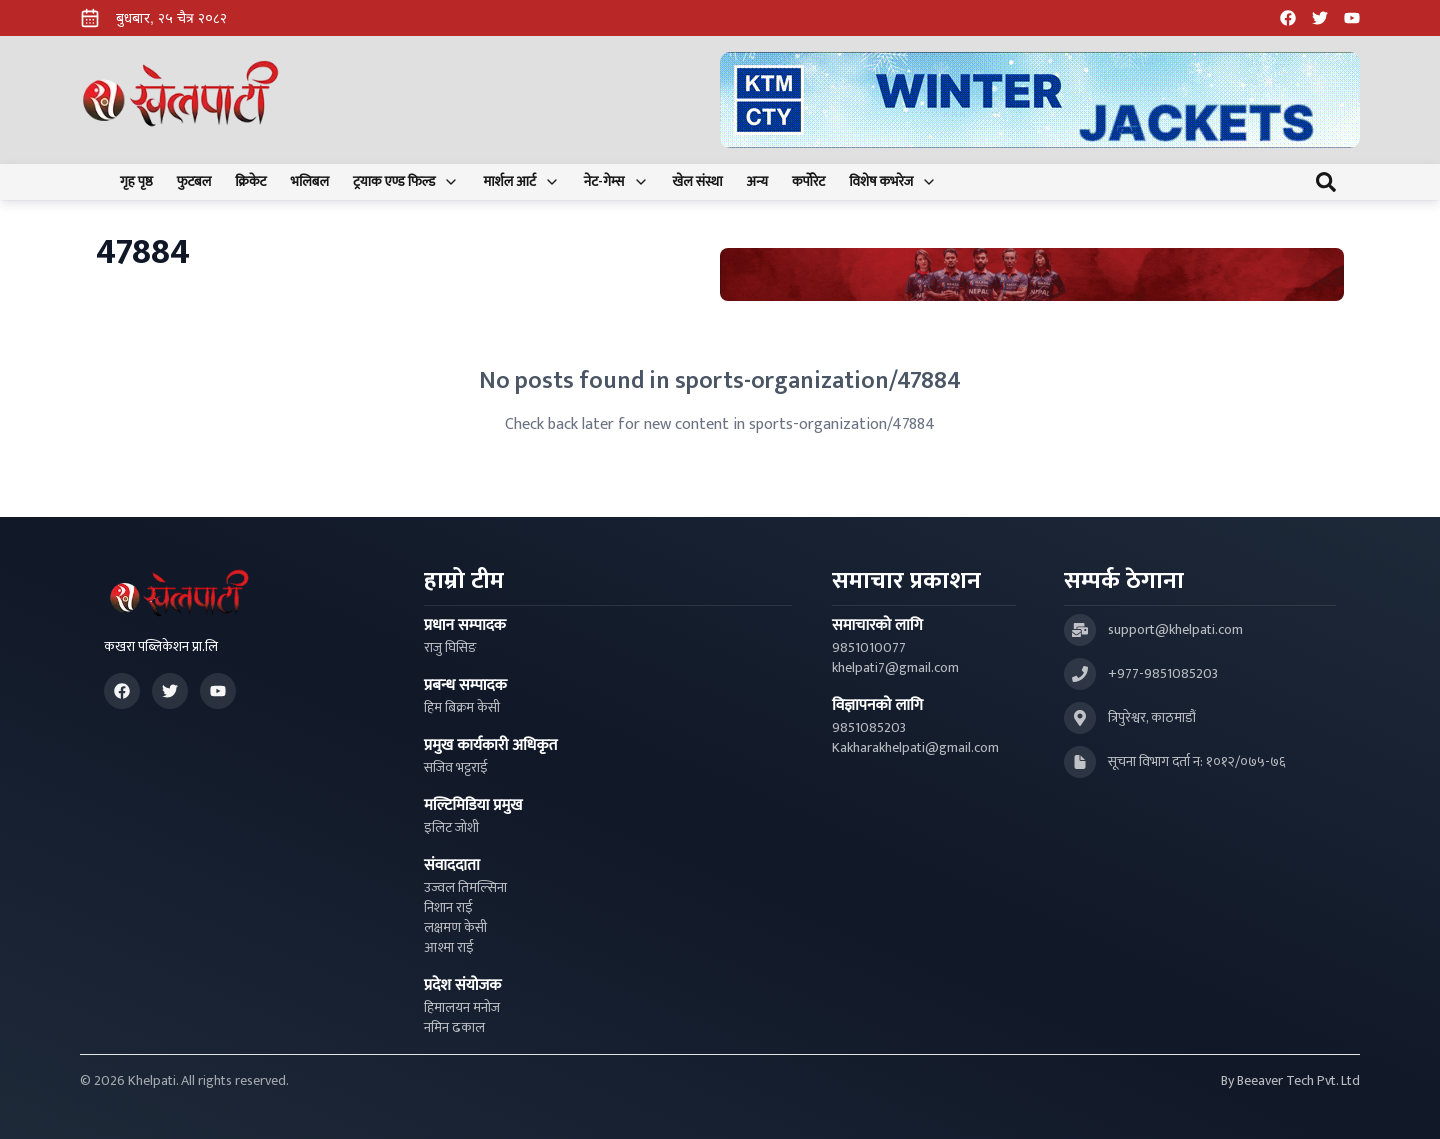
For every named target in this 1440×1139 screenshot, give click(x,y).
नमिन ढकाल (454, 1028)
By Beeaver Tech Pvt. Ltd (1290, 1081)
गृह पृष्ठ (136, 182)
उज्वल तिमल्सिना (465, 888)
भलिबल (310, 182)
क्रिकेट (250, 182)
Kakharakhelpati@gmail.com (915, 748)
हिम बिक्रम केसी (462, 708)
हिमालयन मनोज (462, 1008)
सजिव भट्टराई (456, 768)
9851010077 (869, 648)
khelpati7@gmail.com (895, 668)
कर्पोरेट (808, 182)
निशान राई (448, 908)
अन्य (757, 182)
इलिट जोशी (451, 828)
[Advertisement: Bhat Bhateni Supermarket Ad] (1032, 274)
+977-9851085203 (1163, 674)
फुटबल (194, 182)
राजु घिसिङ (450, 648)
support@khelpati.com (1175, 630)
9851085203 (869, 728)
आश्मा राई (449, 948)
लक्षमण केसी (455, 928)
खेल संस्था (698, 182)
